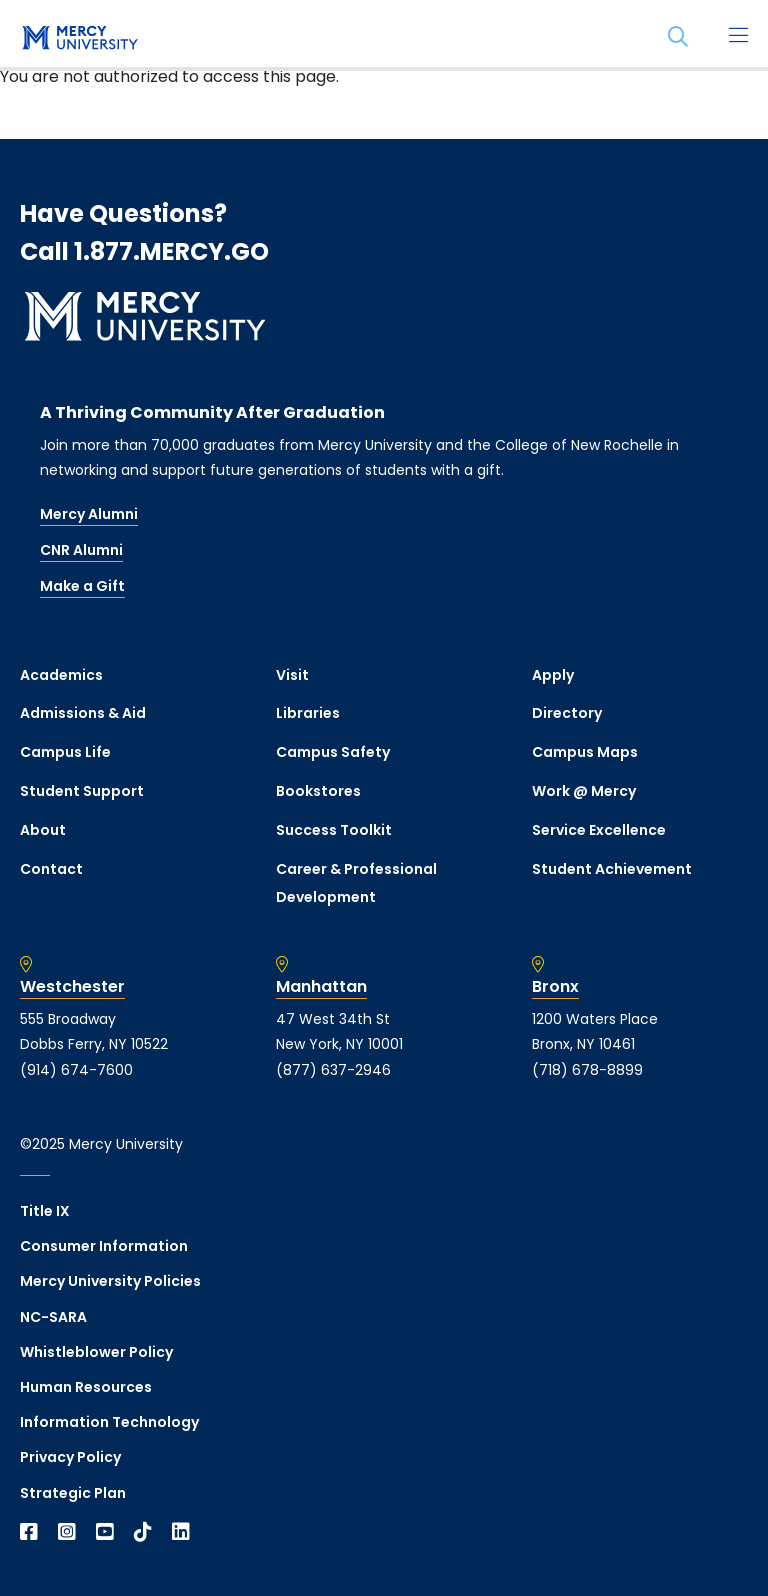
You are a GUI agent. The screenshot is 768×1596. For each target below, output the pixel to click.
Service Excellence (599, 830)
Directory (567, 713)
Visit (292, 675)
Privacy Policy (70, 1457)
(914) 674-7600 (76, 1070)
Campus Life (65, 752)
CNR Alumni (81, 550)
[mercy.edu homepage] (80, 39)
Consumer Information (104, 1246)
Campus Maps (585, 752)
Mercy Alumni (89, 514)
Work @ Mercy (584, 791)
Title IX (45, 1211)
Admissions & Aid (83, 713)
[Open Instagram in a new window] (67, 1532)
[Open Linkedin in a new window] (181, 1532)
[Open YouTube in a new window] (105, 1532)
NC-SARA (53, 1317)
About (43, 830)
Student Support (82, 791)
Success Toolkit (334, 830)
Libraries (308, 713)
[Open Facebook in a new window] (29, 1532)
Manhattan (321, 987)
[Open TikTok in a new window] (143, 1532)
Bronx (555, 987)
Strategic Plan (73, 1493)
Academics (61, 675)
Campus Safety (333, 752)
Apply (553, 675)
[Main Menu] (738, 37)
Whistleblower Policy (96, 1352)
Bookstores (318, 791)
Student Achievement (612, 869)
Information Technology (109, 1422)
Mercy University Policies (110, 1281)
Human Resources (86, 1387)
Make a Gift (82, 586)
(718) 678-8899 (587, 1070)
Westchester (72, 987)
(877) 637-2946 (333, 1070)
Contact (51, 869)
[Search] (678, 37)
